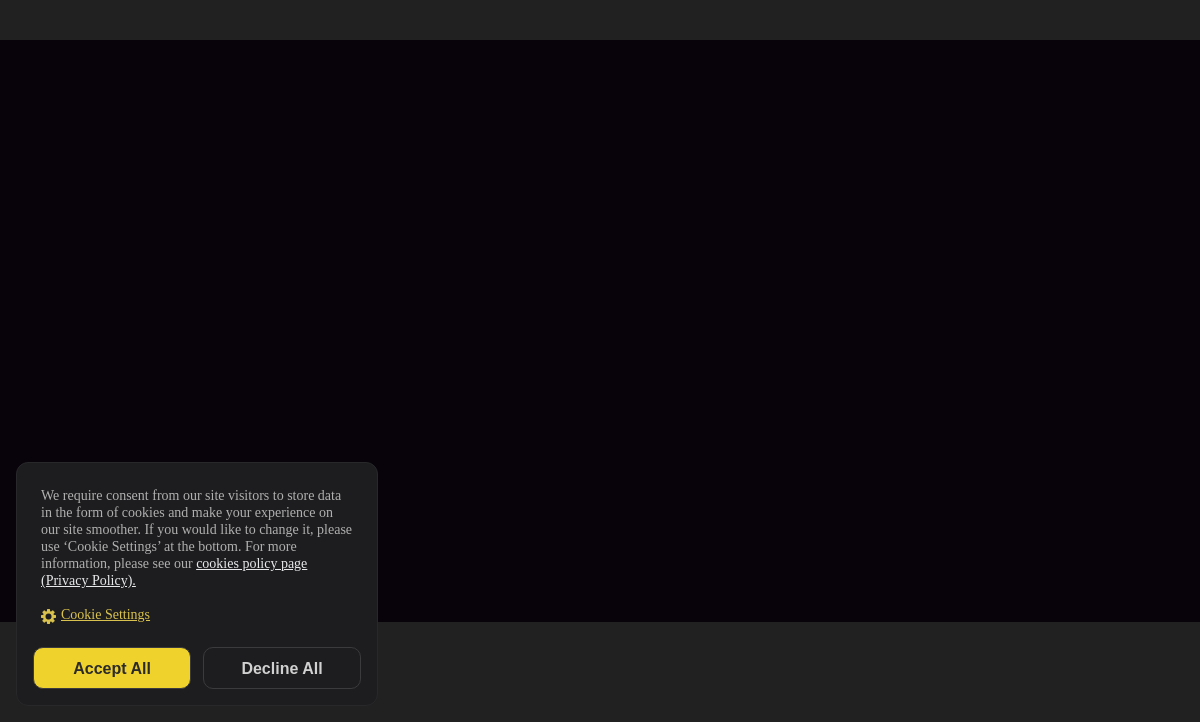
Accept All (112, 668)
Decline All (281, 668)
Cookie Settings (105, 614)
